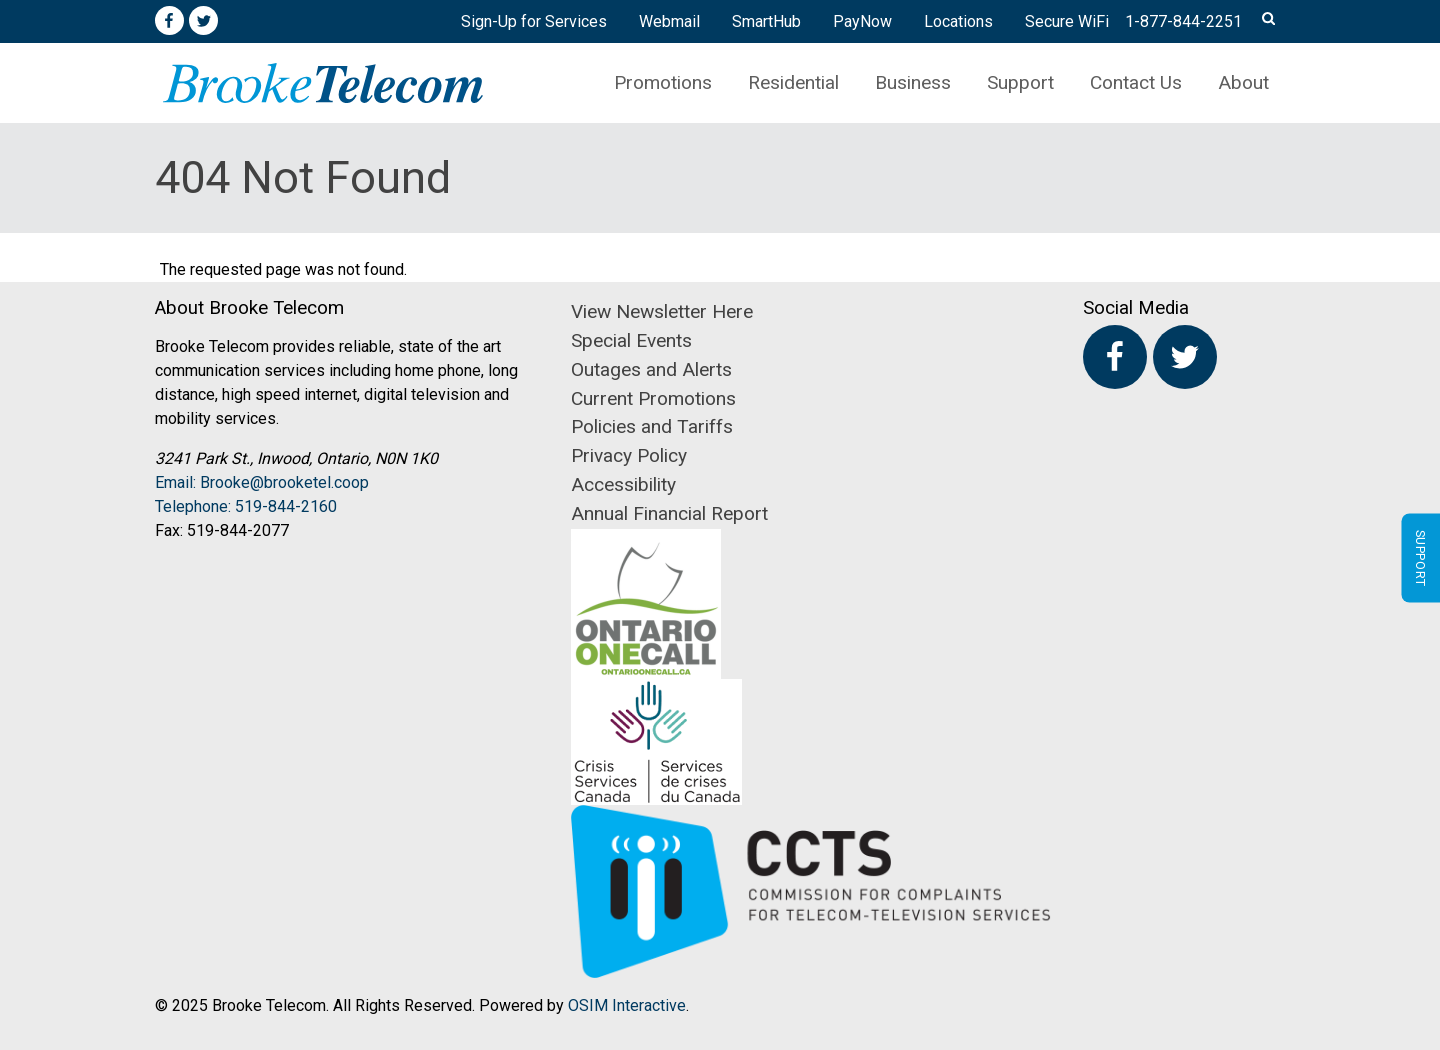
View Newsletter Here (662, 311)
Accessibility (623, 484)
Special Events (631, 340)
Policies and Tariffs (652, 426)
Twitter (204, 21)
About (1243, 82)
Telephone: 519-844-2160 (246, 506)
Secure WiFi (1067, 21)
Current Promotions (653, 398)
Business (913, 82)
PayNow (862, 21)
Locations (958, 21)
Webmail (669, 21)
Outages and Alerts (651, 369)
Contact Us (1136, 82)
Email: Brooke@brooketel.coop (262, 482)
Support (1020, 82)
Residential (793, 82)
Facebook (169, 21)
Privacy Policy (629, 455)
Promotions (663, 82)
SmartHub (766, 21)
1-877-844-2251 (1183, 21)
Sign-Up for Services (534, 21)
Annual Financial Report (669, 513)
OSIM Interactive (627, 1005)
